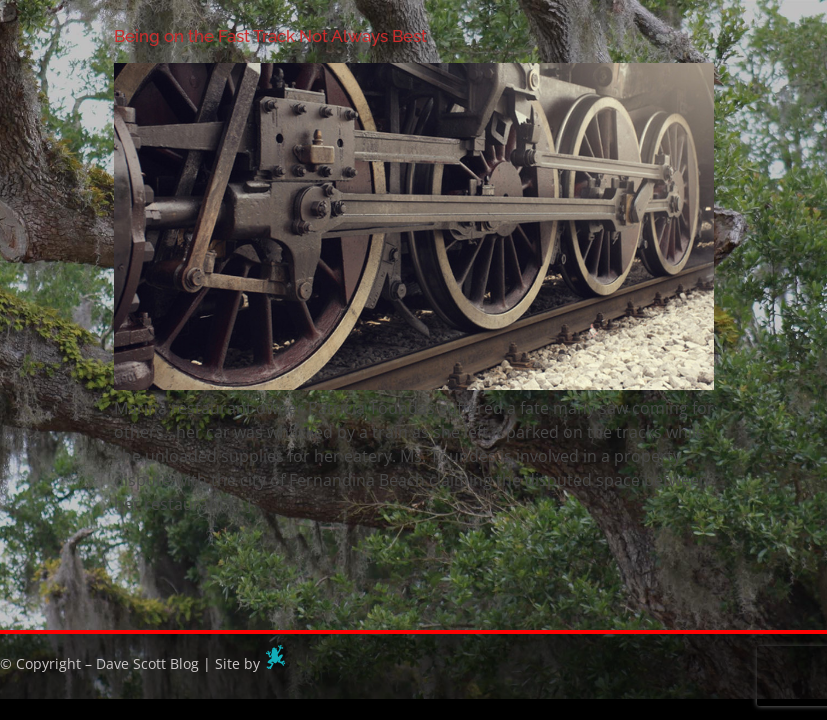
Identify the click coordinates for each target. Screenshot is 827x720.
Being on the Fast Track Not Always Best (270, 36)
